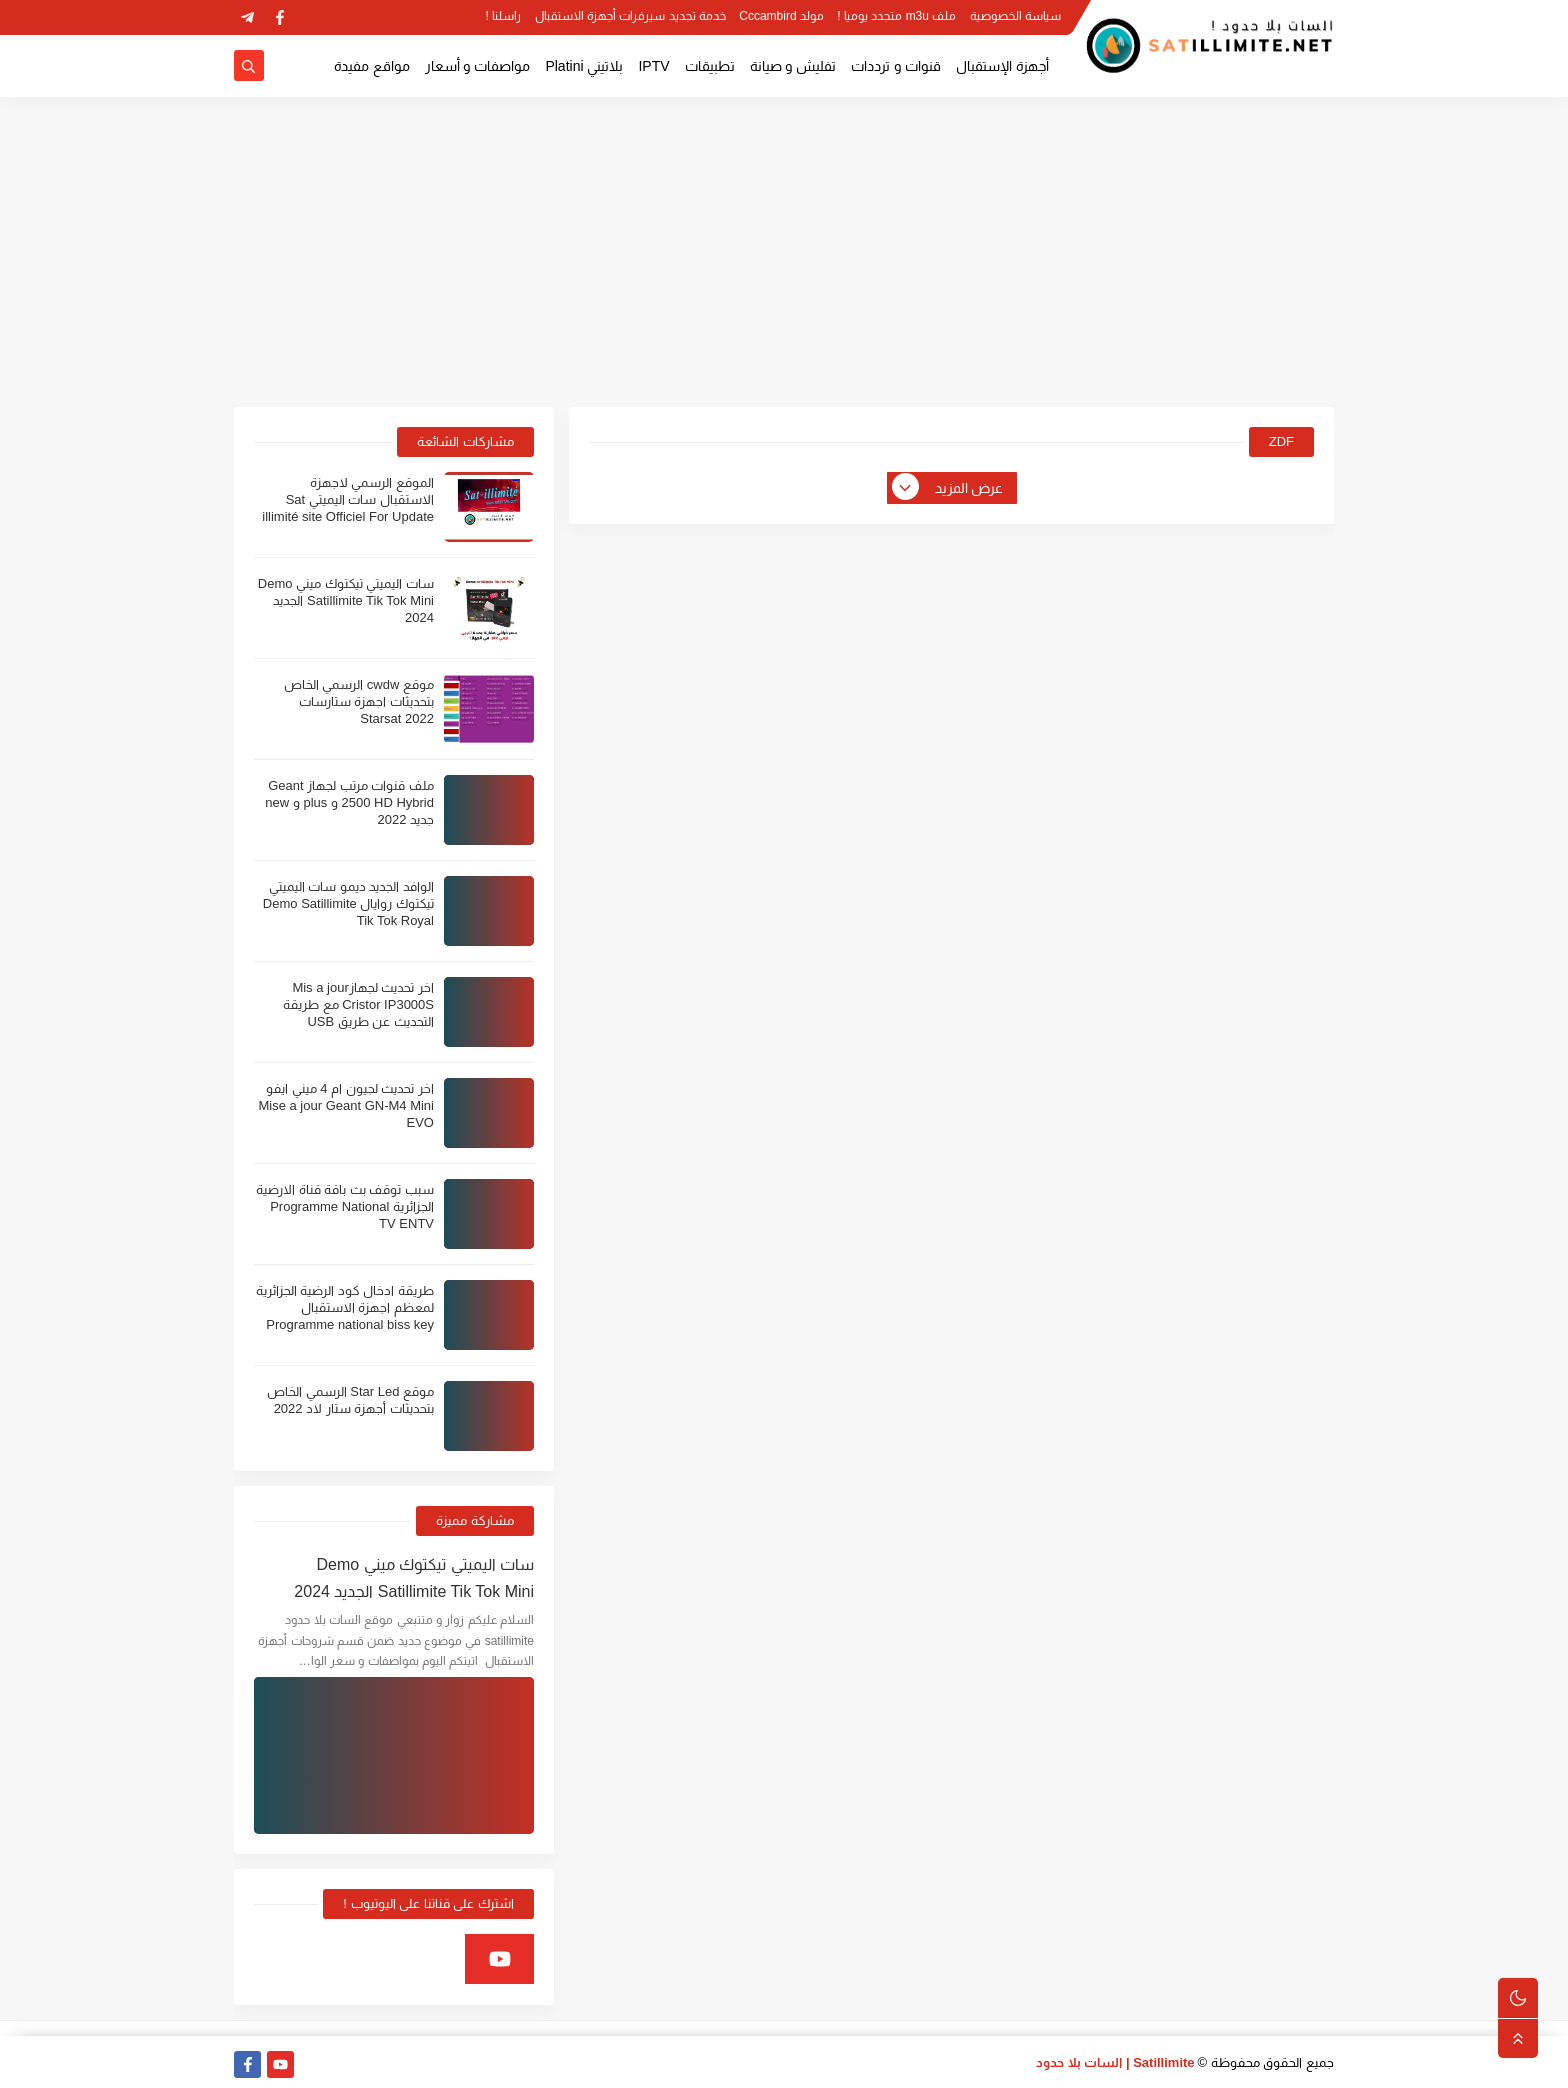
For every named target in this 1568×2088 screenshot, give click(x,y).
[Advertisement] (784, 252)
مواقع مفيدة (372, 66)
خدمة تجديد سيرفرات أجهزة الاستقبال (630, 16)
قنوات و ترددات (896, 66)
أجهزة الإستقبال (1002, 66)
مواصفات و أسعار (478, 66)
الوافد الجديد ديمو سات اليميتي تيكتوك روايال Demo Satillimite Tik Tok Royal (348, 903)
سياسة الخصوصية (1015, 16)
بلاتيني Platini (584, 66)
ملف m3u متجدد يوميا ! (896, 16)
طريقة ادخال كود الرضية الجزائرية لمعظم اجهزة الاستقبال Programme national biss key (345, 1307)
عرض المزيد (949, 488)
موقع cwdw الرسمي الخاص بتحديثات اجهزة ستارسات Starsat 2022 (359, 701)
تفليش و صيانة (793, 66)
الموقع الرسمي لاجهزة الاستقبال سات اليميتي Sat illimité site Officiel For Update (348, 499)
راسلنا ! (504, 16)
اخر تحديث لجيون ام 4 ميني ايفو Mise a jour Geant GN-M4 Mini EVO (346, 1105)
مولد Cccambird (781, 16)
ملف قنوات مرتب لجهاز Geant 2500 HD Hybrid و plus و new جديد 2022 (349, 802)
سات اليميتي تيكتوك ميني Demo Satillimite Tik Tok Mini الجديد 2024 (346, 600)
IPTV (653, 66)
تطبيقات (710, 66)
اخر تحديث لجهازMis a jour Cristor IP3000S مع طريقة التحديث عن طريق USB (358, 1004)
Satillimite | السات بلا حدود (1115, 2062)
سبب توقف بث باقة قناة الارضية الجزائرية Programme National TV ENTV (345, 1206)
